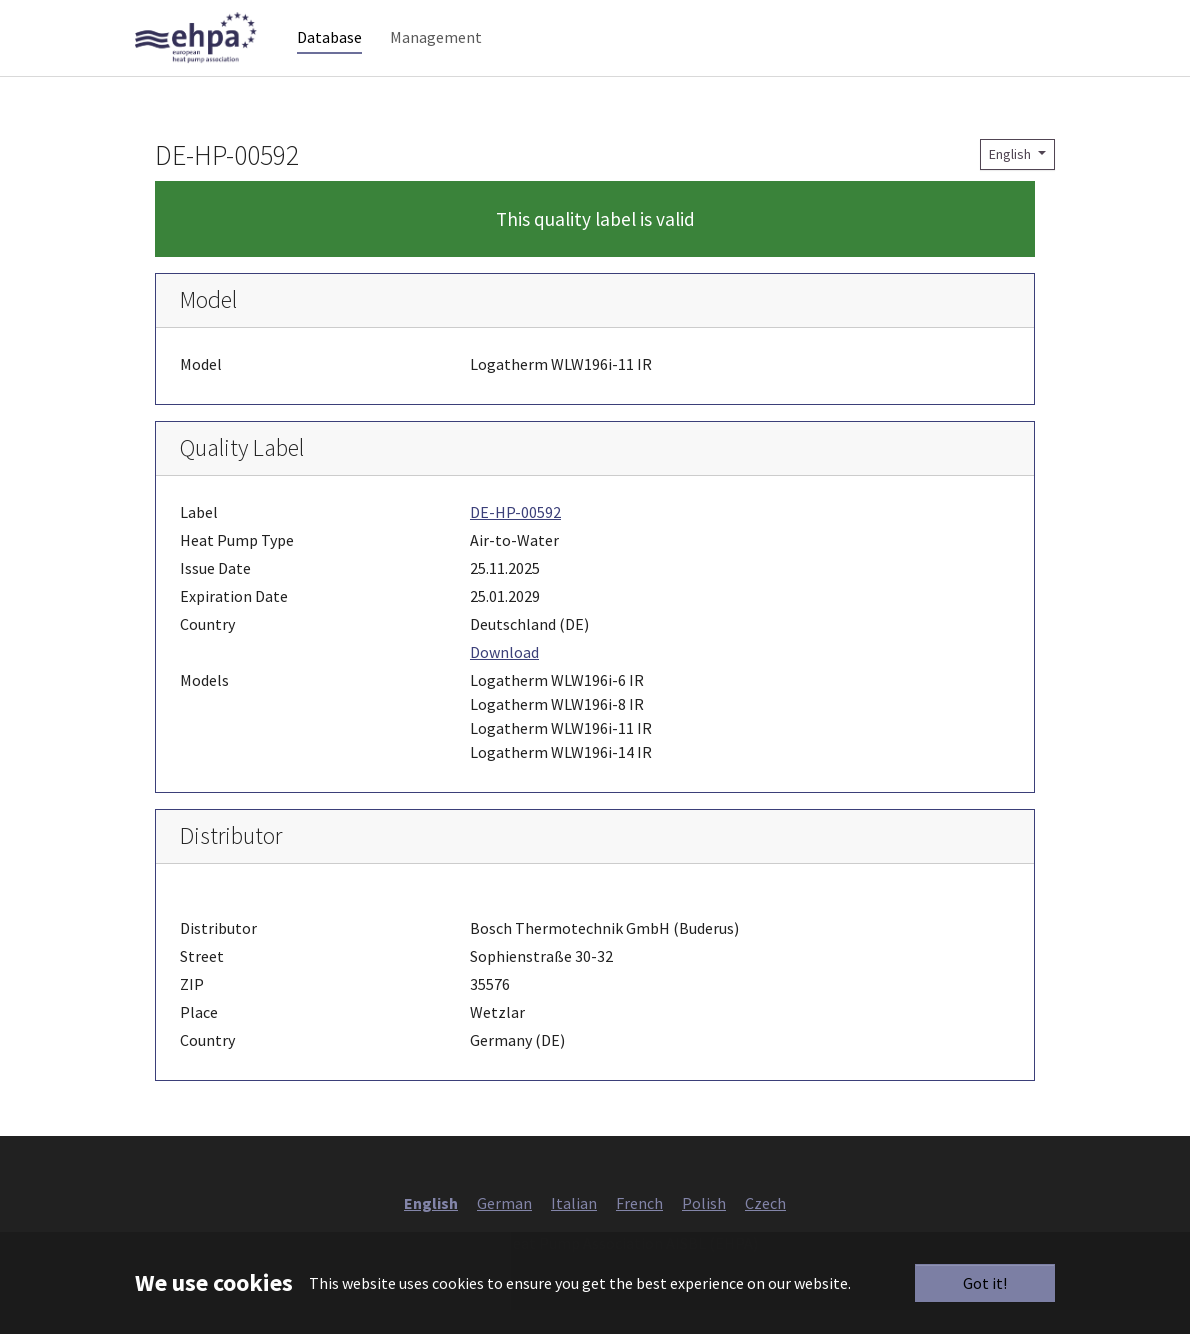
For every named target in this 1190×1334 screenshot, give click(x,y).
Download (504, 676)
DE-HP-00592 (515, 536)
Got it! (985, 1283)
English (1011, 178)
